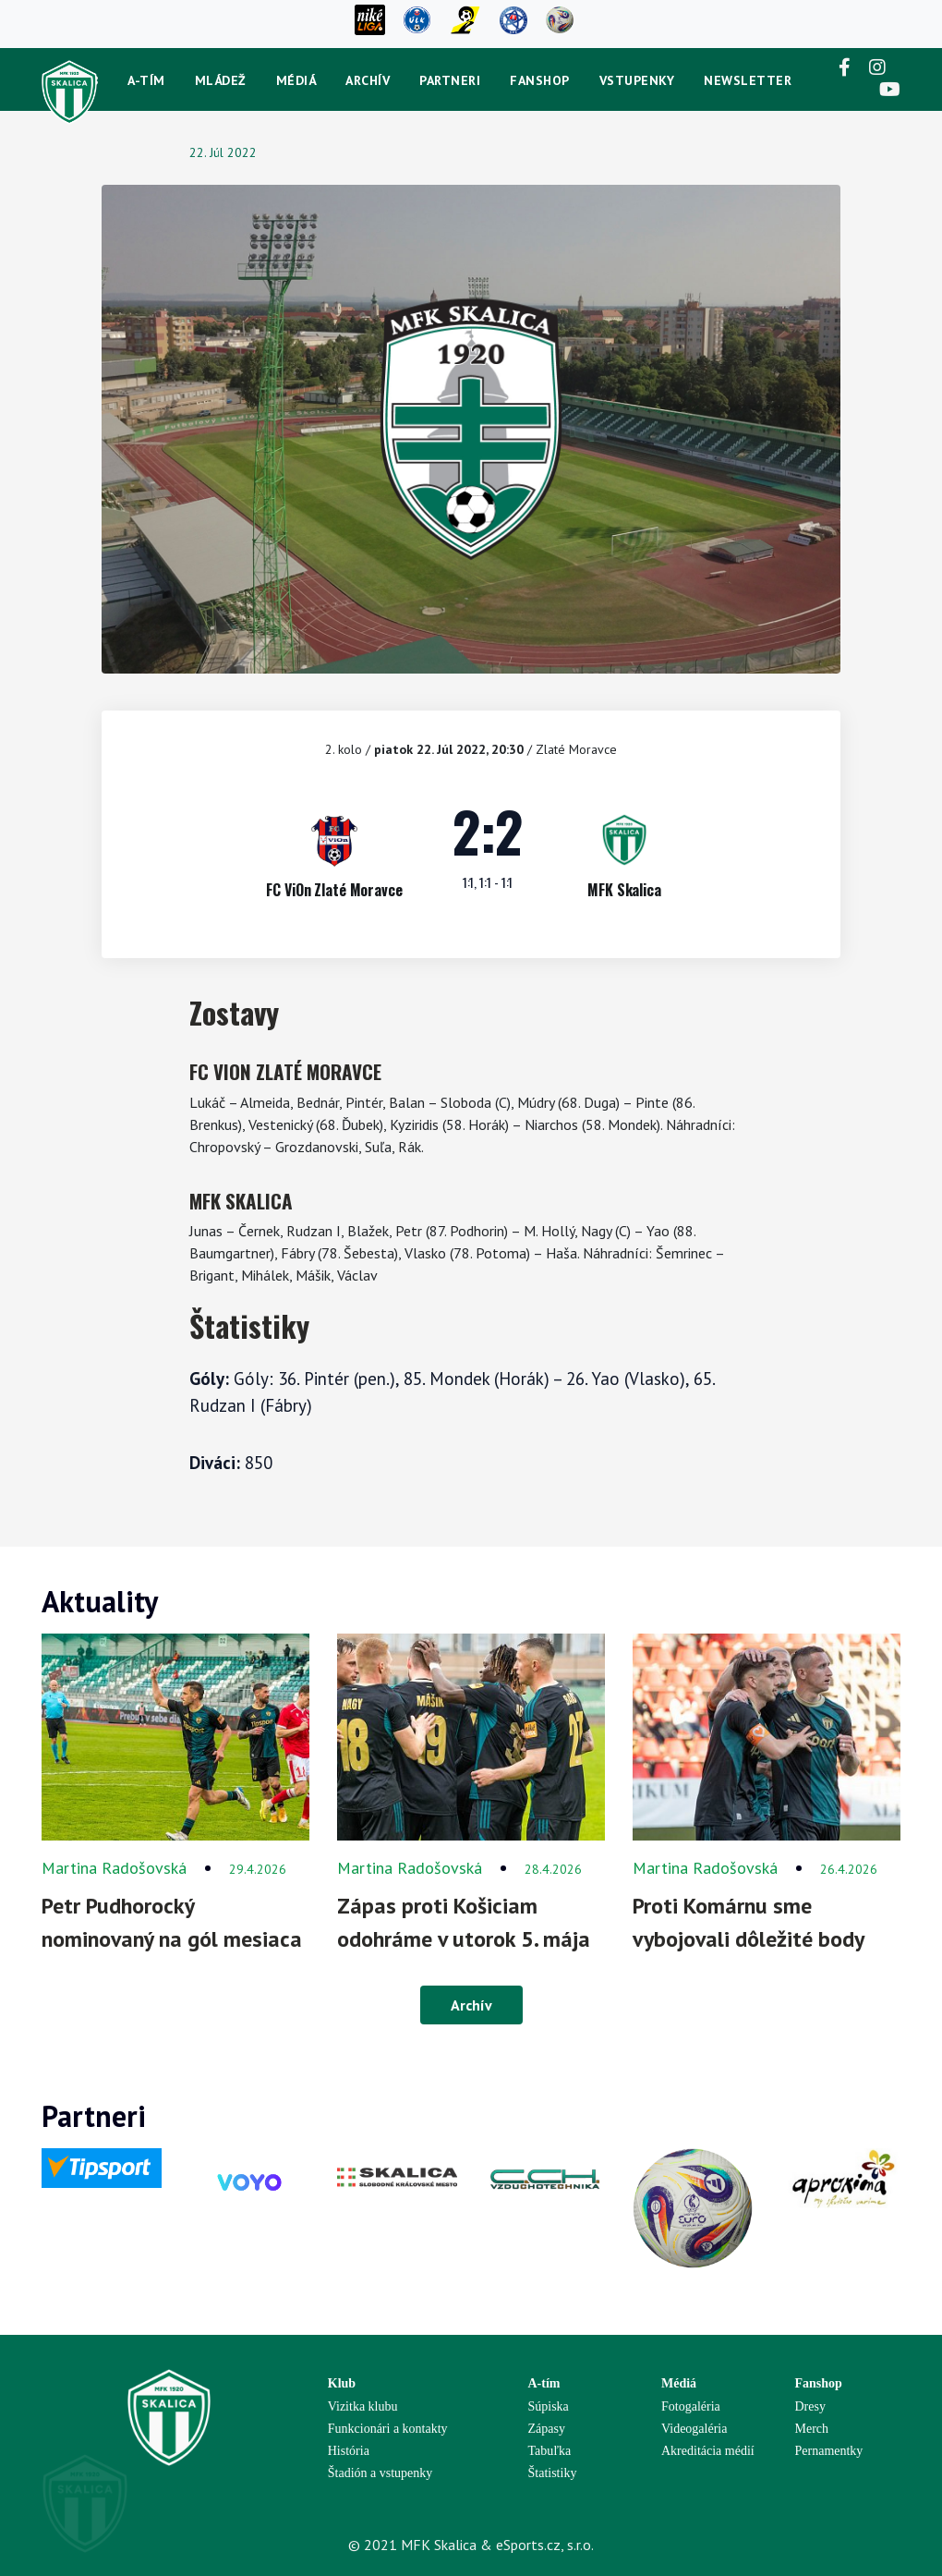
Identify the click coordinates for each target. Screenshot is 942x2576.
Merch (812, 2429)
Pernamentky (829, 2451)
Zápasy (546, 2429)
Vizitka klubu (363, 2406)
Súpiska (548, 2406)
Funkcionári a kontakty (388, 2429)
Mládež (221, 80)
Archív (367, 80)
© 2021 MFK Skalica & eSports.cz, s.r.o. (471, 2544)
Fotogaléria (690, 2406)
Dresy (810, 2406)
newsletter (747, 80)
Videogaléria (694, 2429)
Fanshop (540, 80)
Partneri (449, 80)
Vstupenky (637, 80)
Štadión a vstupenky (380, 2473)
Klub (342, 2383)
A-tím (146, 80)
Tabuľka (550, 2451)
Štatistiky (552, 2473)
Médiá (296, 80)
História (348, 2451)
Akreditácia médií (708, 2451)
